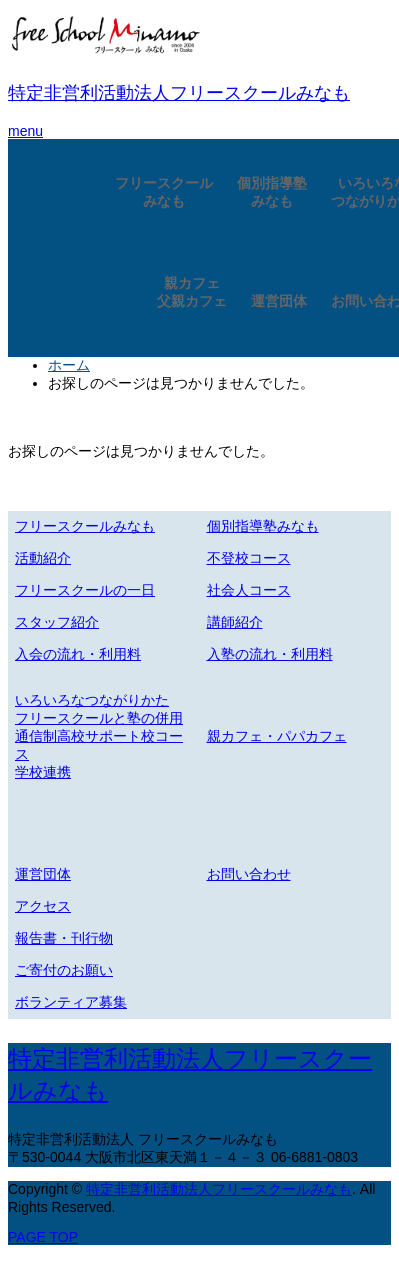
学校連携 (43, 772)
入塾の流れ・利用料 (270, 654)
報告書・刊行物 (64, 938)
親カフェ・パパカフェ (277, 736)
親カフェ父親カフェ (192, 292)
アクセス (43, 906)
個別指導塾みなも (272, 192)
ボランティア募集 (71, 1002)
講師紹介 (235, 622)
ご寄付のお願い (64, 970)
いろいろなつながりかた (92, 700)
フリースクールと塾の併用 (99, 718)
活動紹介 (43, 558)
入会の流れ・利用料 (78, 654)
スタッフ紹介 (57, 622)
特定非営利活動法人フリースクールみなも (179, 93)
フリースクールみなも (164, 192)
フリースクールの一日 (85, 590)
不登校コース (249, 558)
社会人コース (249, 590)
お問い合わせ (249, 874)
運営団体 (279, 301)
